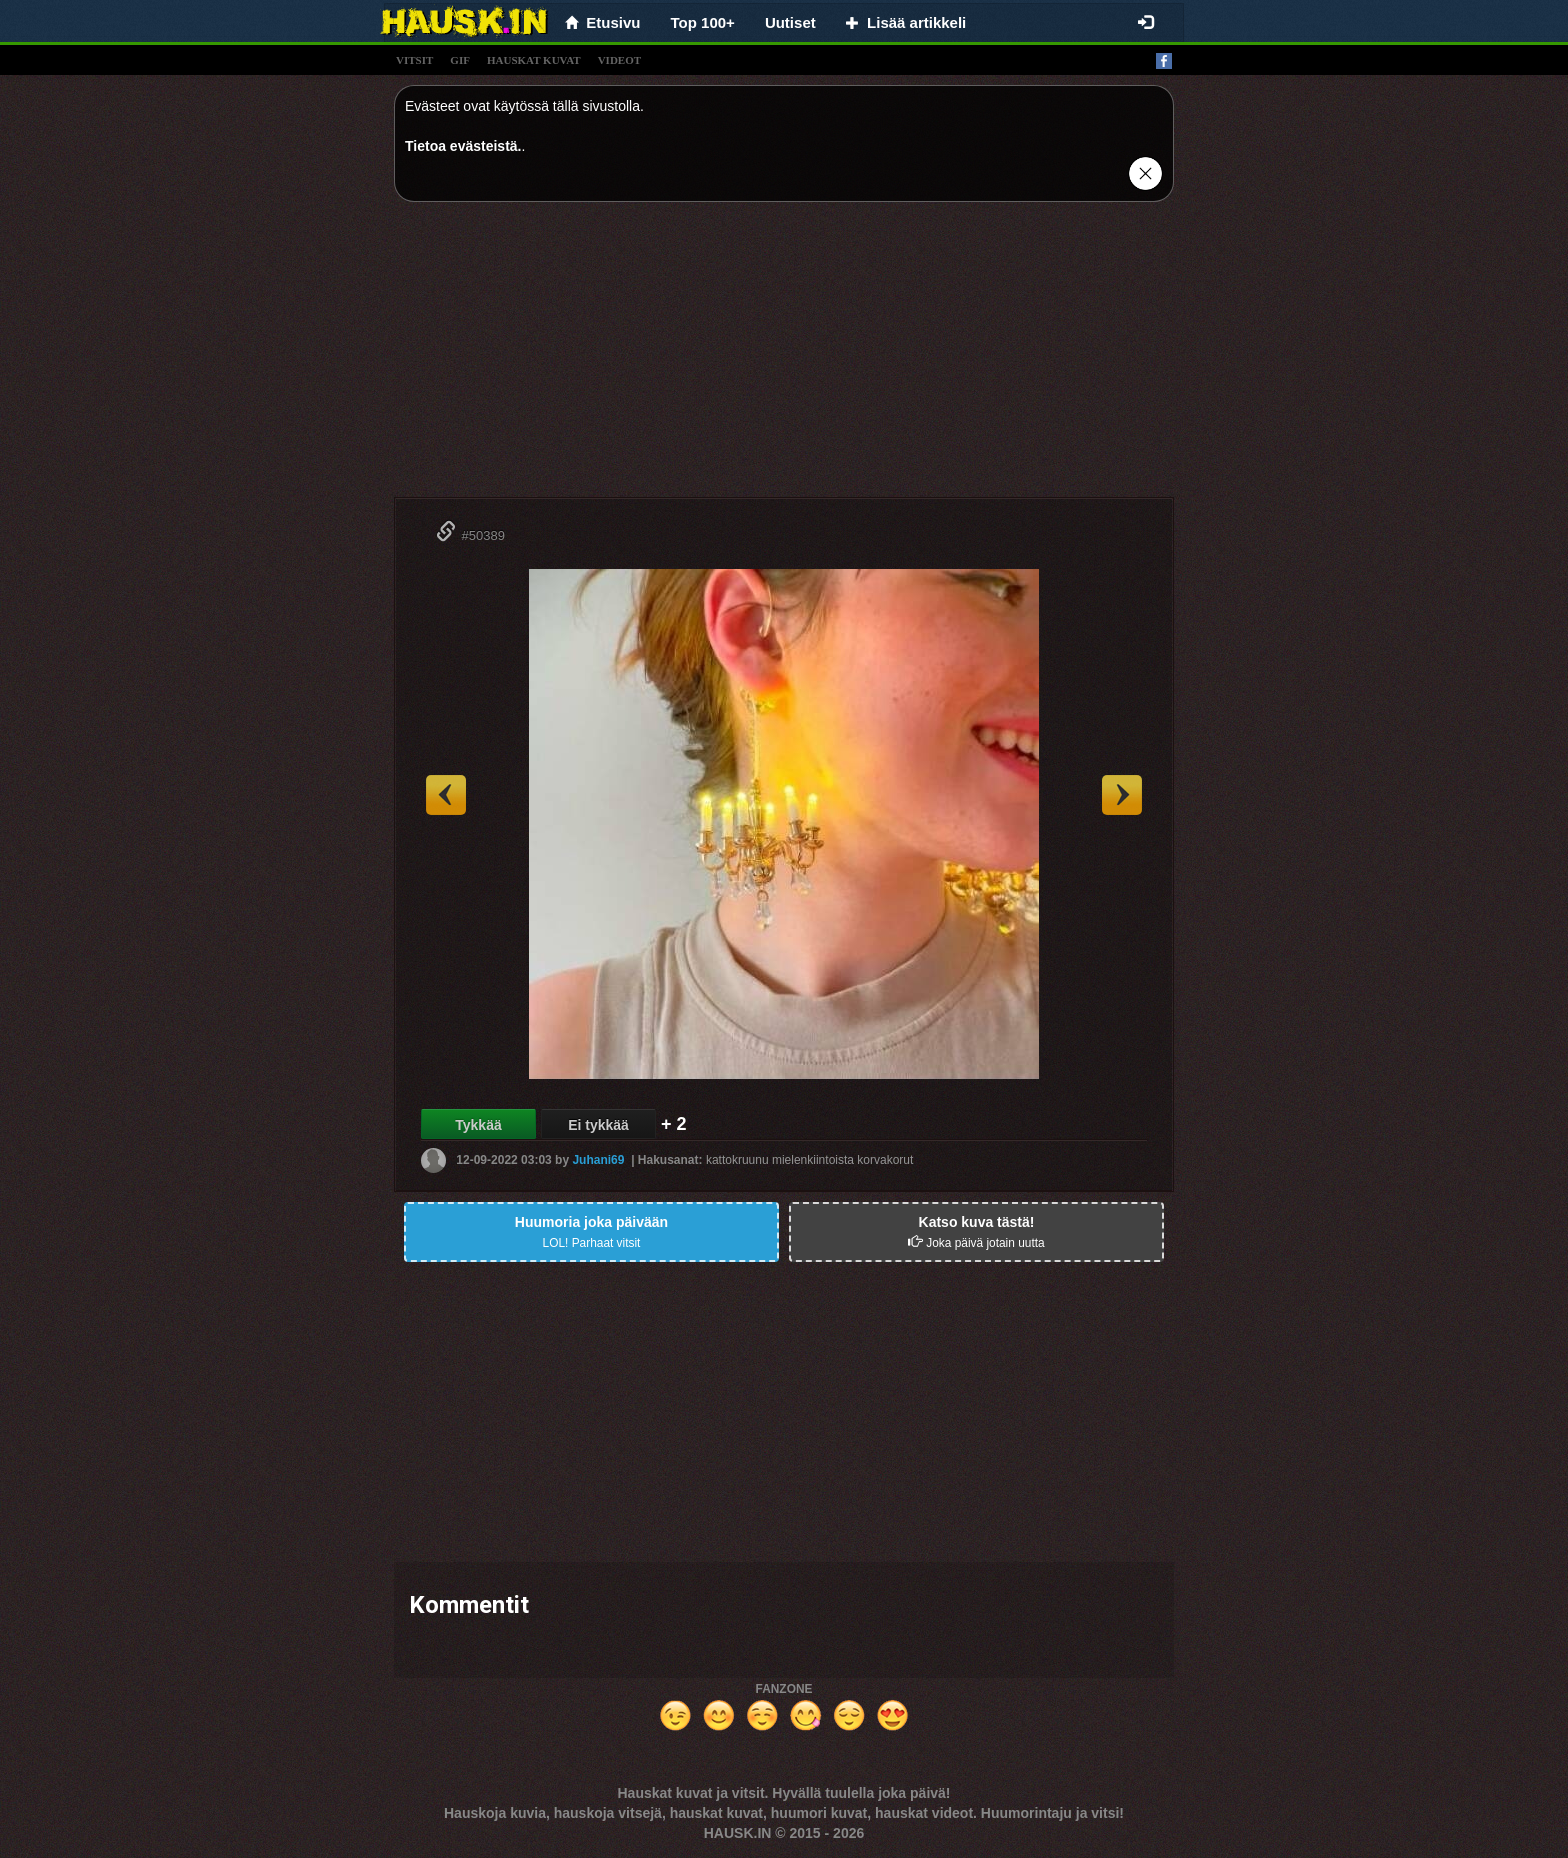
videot (619, 60)
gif (460, 60)
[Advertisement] (784, 357)
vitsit (414, 60)
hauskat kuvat (534, 60)
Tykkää (478, 1125)
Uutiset (790, 22)
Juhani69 (598, 1160)
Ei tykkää (598, 1125)
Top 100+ (703, 22)
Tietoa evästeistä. (463, 146)
